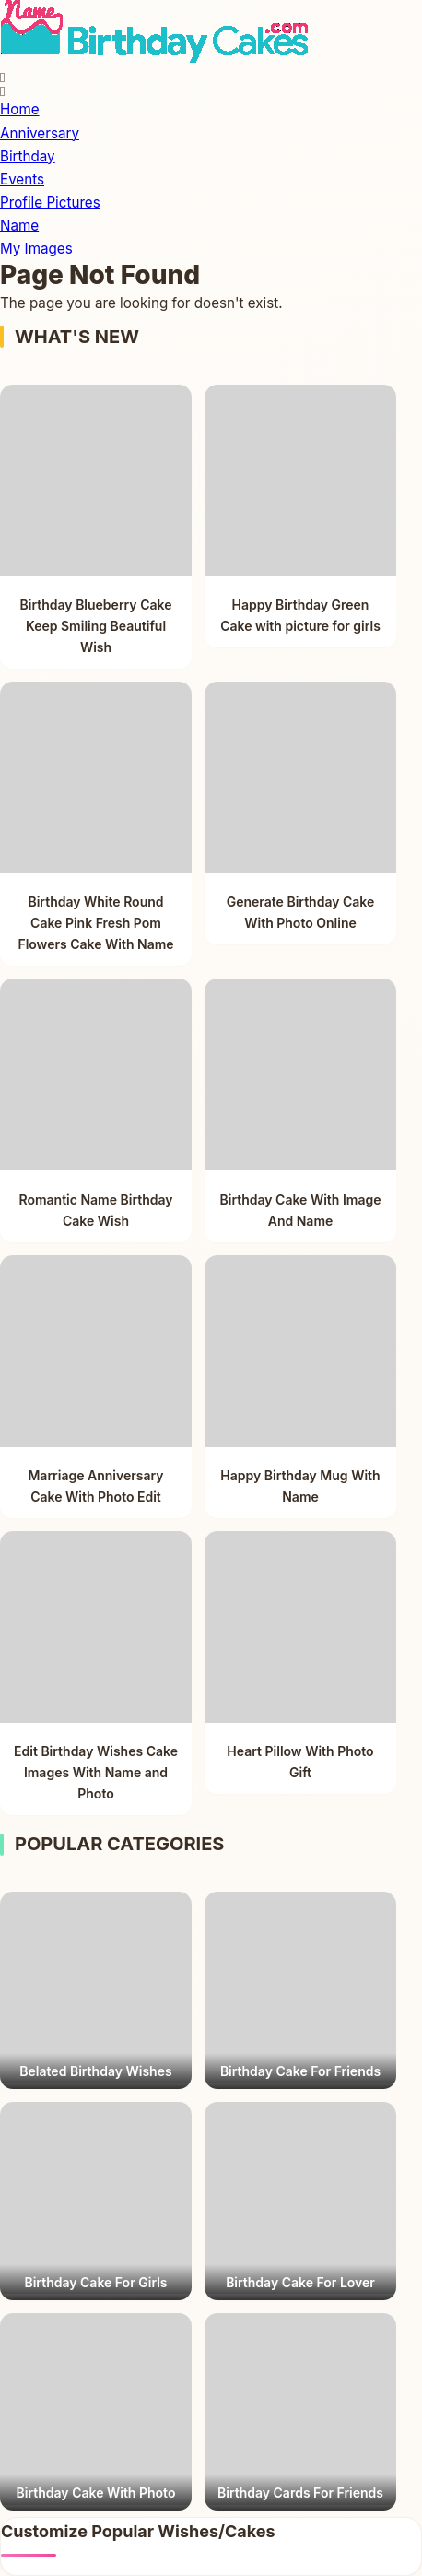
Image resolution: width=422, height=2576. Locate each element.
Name (19, 225)
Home (20, 109)
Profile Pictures (50, 202)
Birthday (27, 156)
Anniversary (39, 133)
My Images (36, 248)
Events (22, 179)
